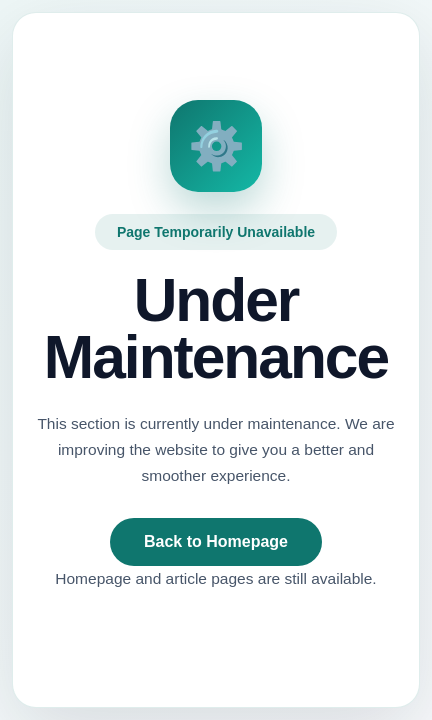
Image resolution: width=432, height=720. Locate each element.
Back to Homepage (216, 541)
